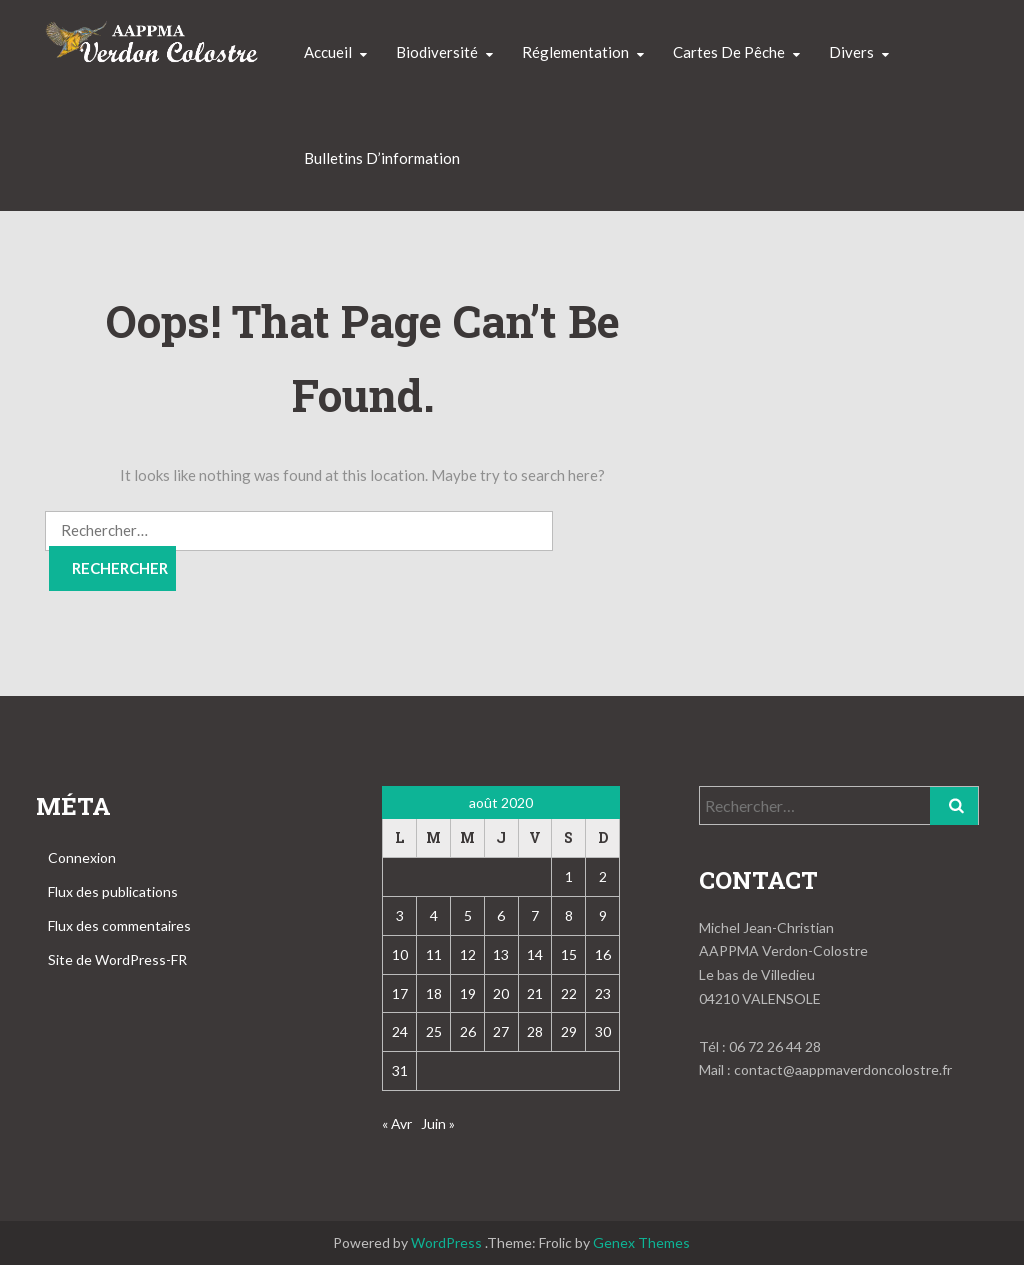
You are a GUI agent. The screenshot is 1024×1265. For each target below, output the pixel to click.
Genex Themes (641, 1242)
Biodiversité (437, 52)
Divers (851, 52)
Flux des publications (113, 891)
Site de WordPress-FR (117, 959)
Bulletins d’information (382, 158)
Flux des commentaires (119, 925)
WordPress (446, 1242)
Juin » (438, 1123)
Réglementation (575, 52)
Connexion (82, 857)
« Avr (397, 1123)
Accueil (328, 52)
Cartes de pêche (729, 52)
